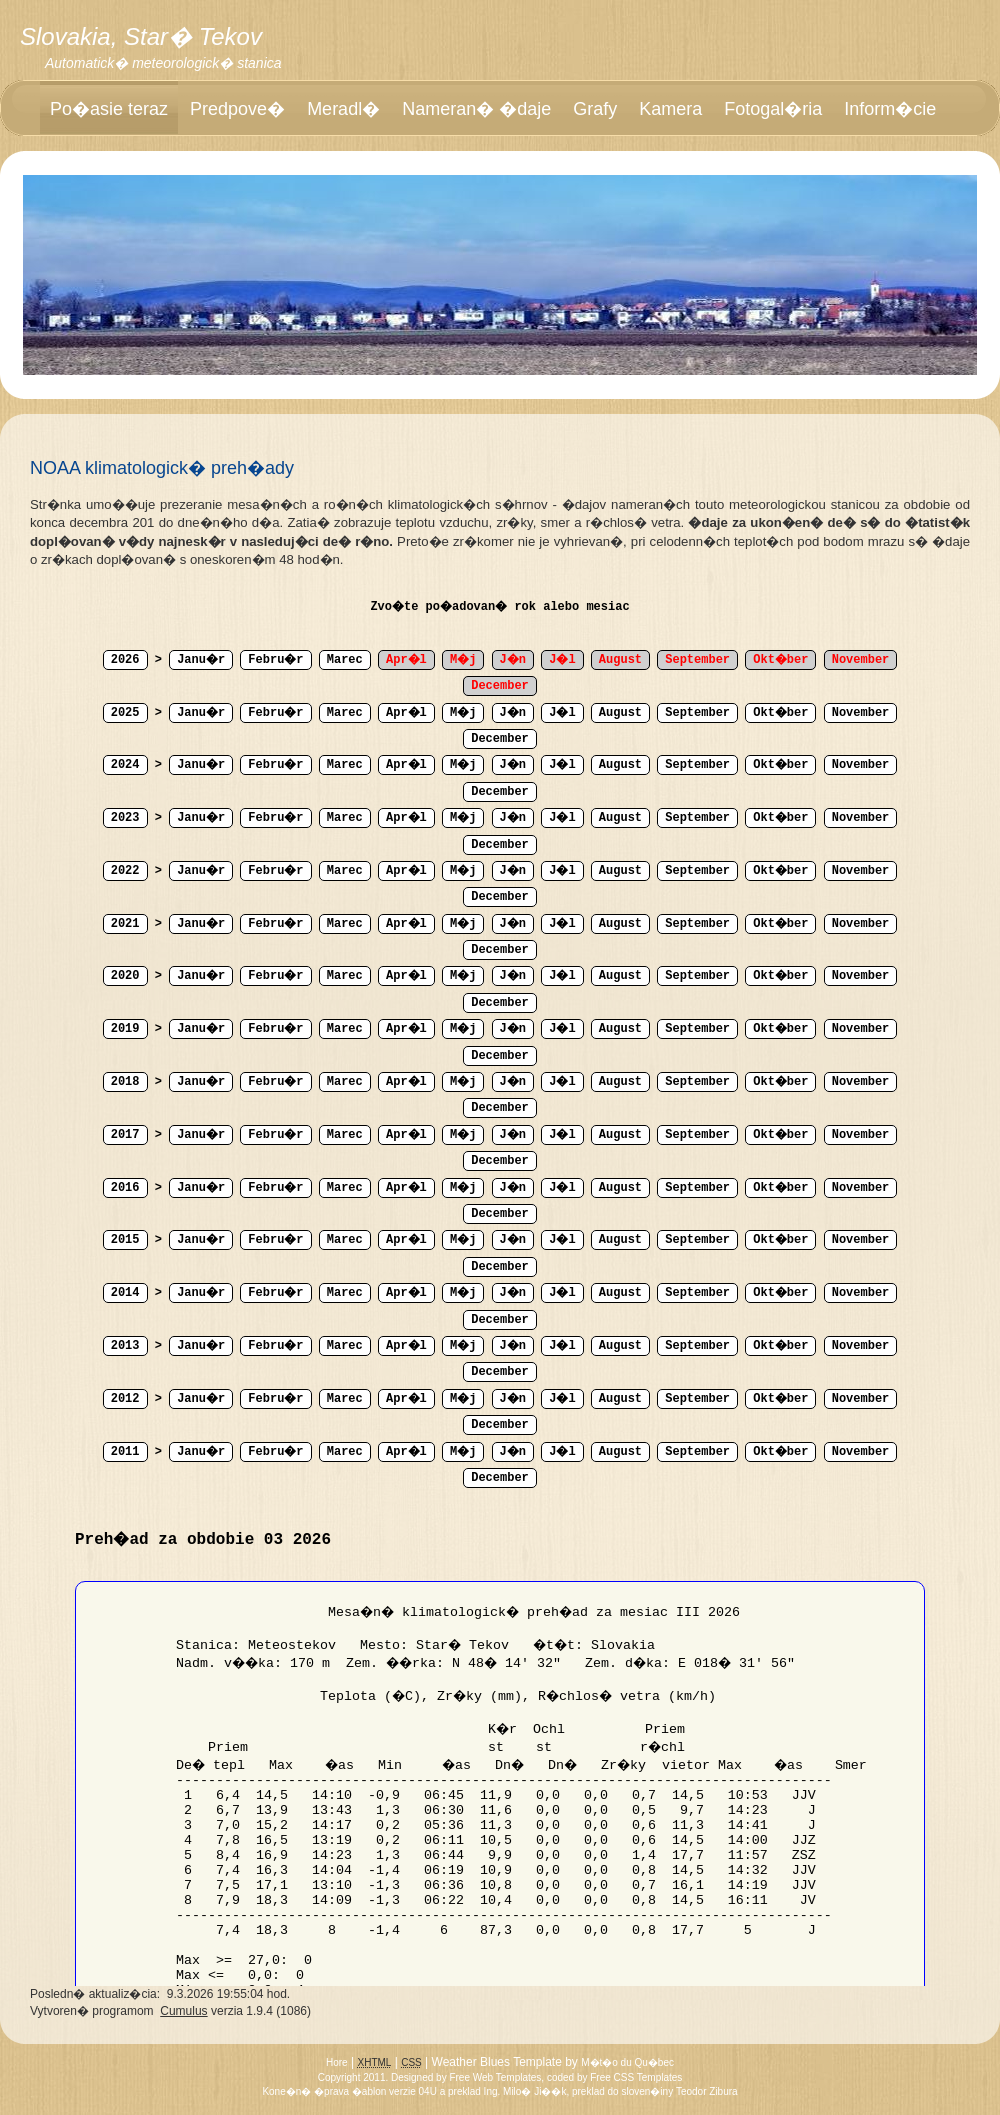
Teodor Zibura (707, 2091)
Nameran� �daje (476, 109)
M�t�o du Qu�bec (627, 2062)
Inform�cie (890, 109)
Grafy (595, 109)
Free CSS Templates (636, 2077)
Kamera (670, 109)
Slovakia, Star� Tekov (141, 36)
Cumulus (183, 2011)
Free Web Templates (495, 2077)
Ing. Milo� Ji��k (525, 2091)
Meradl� (343, 109)
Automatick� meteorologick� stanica (163, 63)
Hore (337, 2062)
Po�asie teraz (109, 109)
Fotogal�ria (773, 109)
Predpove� (237, 109)
